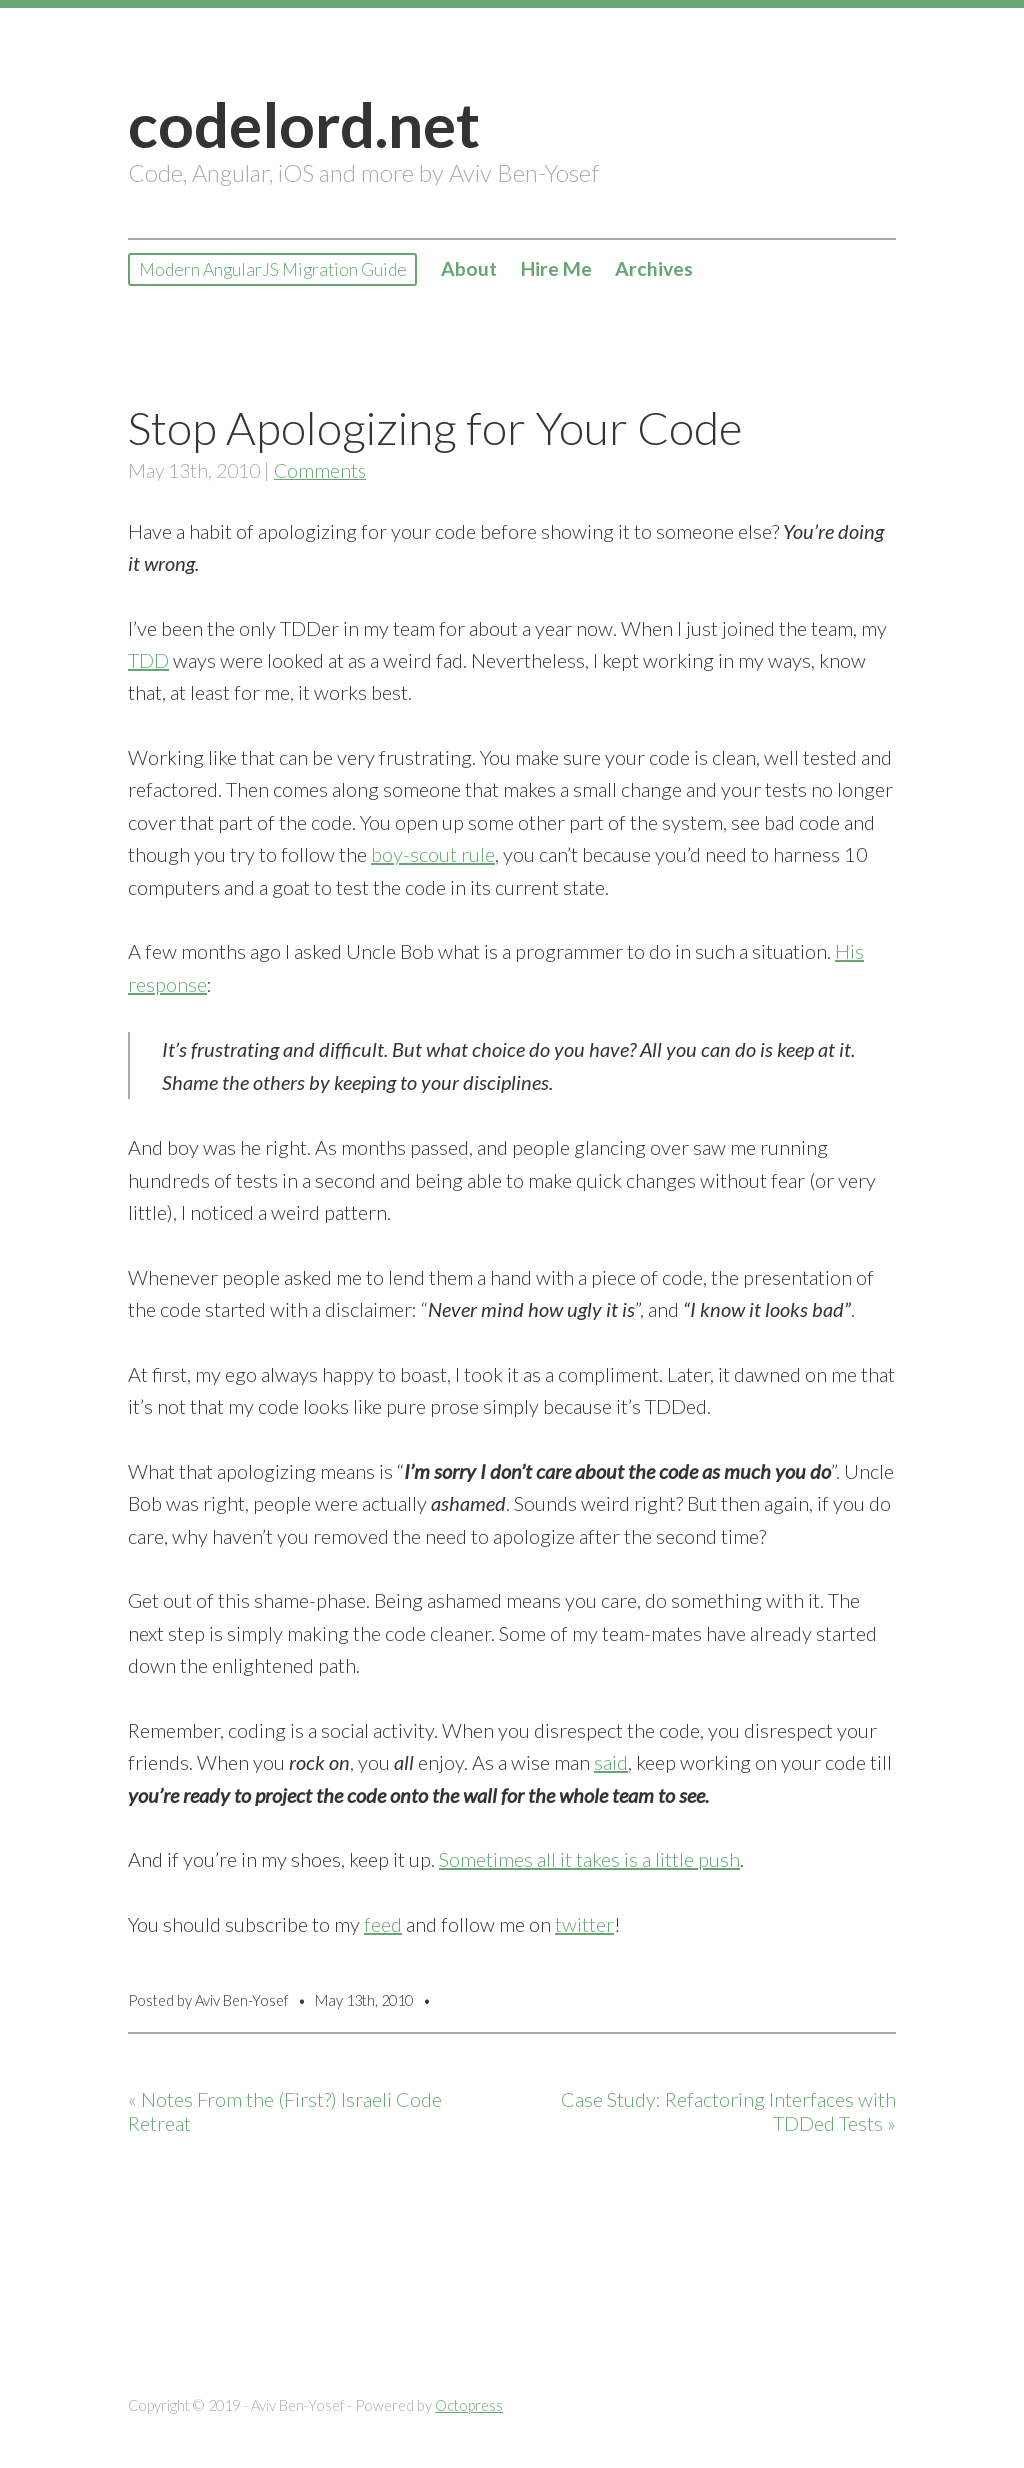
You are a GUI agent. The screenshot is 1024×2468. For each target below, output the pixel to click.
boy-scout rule (433, 854)
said (611, 1762)
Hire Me (604, 270)
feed (383, 1924)
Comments (320, 470)
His (849, 951)
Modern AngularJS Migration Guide (297, 270)
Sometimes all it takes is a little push (589, 1859)
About (517, 270)
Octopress (469, 2405)
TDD (148, 660)
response (167, 984)
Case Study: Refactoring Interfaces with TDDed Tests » (728, 2111)
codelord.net (304, 124)
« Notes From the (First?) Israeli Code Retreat (285, 2111)
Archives (702, 270)
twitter (584, 1924)
